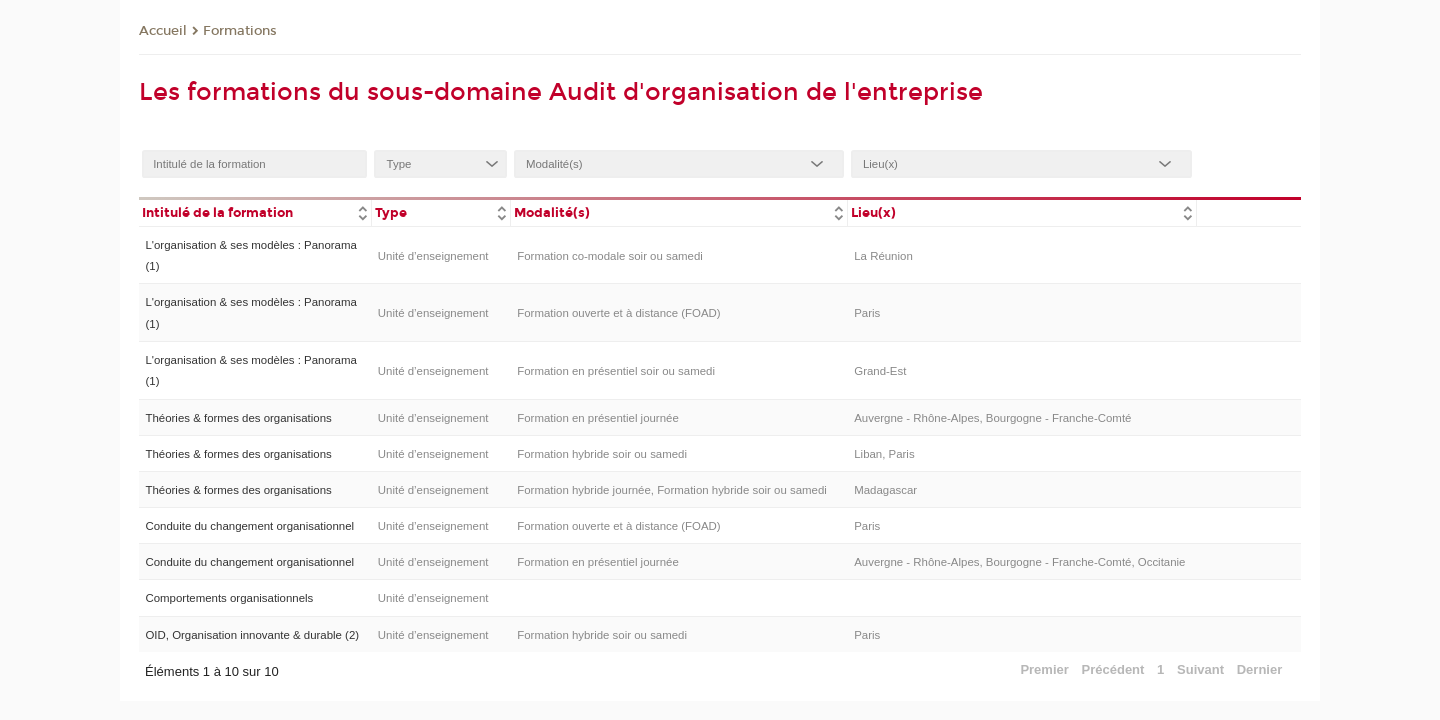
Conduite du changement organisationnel (249, 526)
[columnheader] (255, 211)
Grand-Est (880, 371)
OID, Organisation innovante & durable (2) (252, 635)
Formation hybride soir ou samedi (602, 454)
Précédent (1113, 669)
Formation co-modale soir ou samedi (610, 256)
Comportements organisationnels (229, 598)
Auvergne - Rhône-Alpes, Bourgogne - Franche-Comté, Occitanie (1019, 562)
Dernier (1260, 669)
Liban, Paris (884, 454)
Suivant (1200, 669)
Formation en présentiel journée (598, 418)
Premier (1044, 669)
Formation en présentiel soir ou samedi (616, 371)
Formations (240, 31)
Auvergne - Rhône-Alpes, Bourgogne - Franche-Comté (992, 418)
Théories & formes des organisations (238, 418)
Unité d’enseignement (433, 256)
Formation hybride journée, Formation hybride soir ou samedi (672, 490)
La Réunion (883, 256)
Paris (867, 313)
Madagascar (885, 490)
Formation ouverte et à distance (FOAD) (618, 313)
